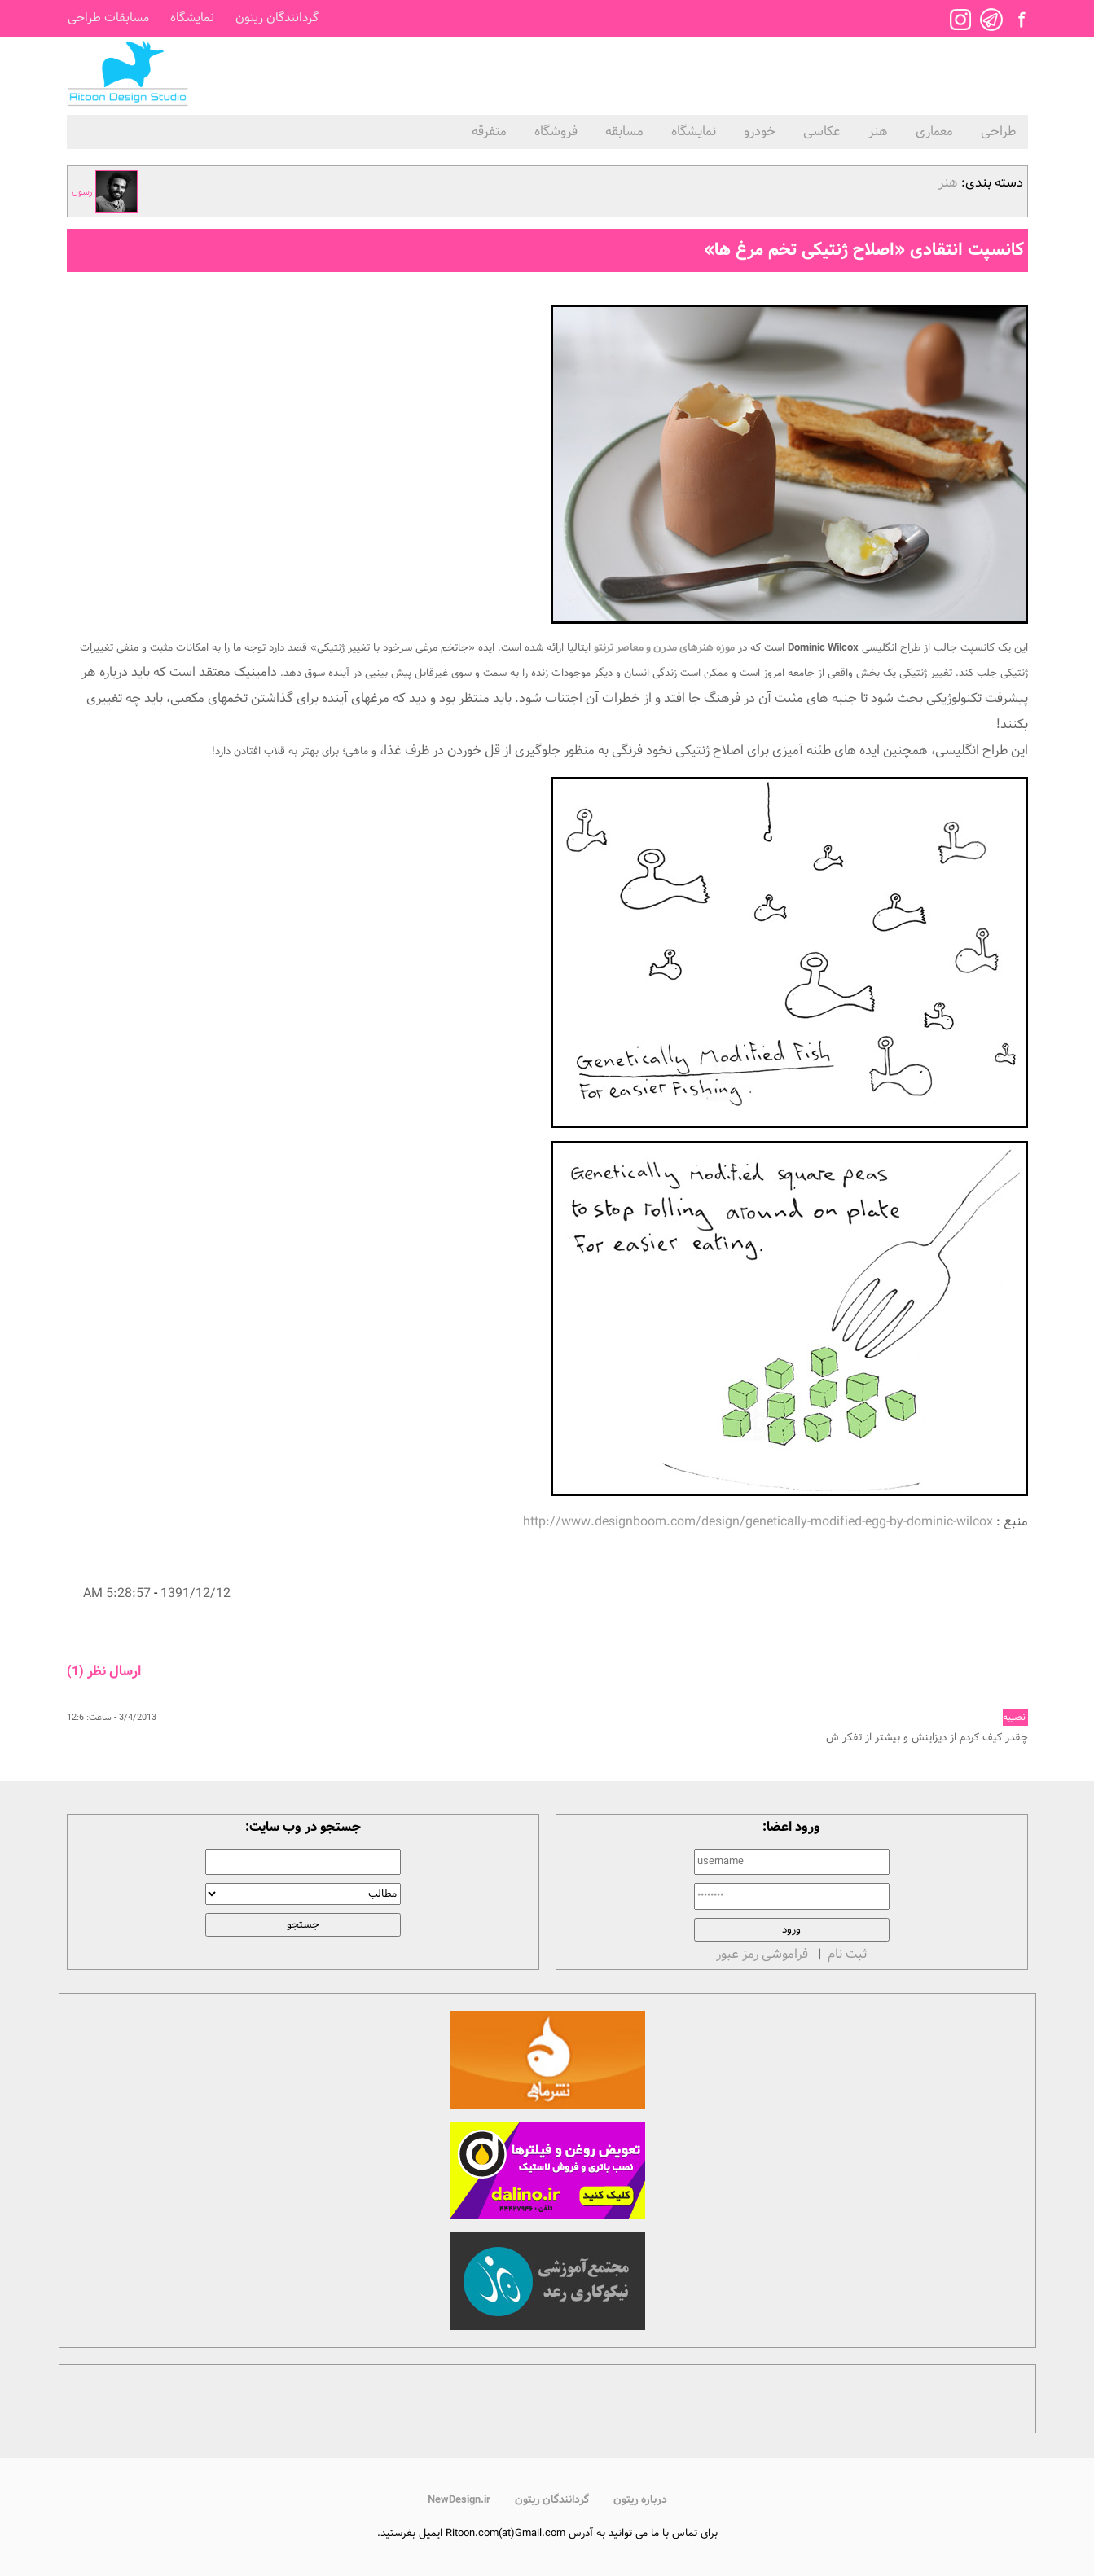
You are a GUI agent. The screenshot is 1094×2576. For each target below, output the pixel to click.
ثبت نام (847, 1954)
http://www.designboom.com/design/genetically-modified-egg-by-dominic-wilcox (758, 1522)
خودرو (759, 132)
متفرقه (489, 132)
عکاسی (822, 132)
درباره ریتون (640, 2499)
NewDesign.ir (459, 2499)
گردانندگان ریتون (277, 18)
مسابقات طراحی (108, 18)
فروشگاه (556, 132)
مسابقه (624, 132)
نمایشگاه (192, 18)
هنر (878, 132)
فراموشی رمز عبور (762, 1954)
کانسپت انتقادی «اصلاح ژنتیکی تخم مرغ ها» (864, 250)
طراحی (998, 132)
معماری (934, 132)
